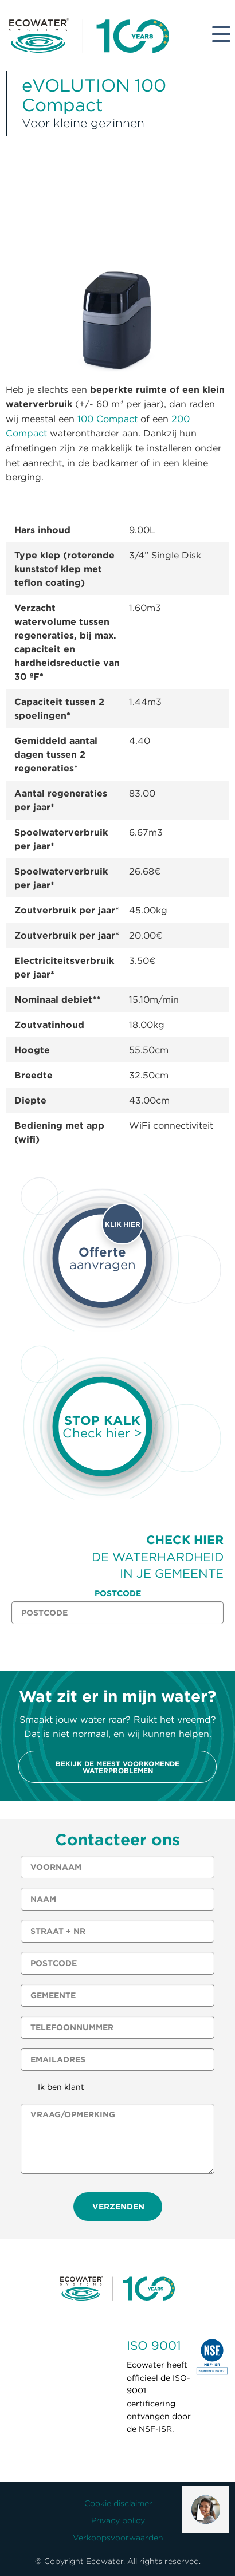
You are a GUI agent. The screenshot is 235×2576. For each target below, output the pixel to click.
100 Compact (107, 418)
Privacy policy (118, 2520)
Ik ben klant (61, 2087)
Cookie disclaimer (118, 2503)
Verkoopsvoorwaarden (118, 2538)
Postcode (118, 1593)
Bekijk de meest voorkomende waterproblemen (117, 1767)
